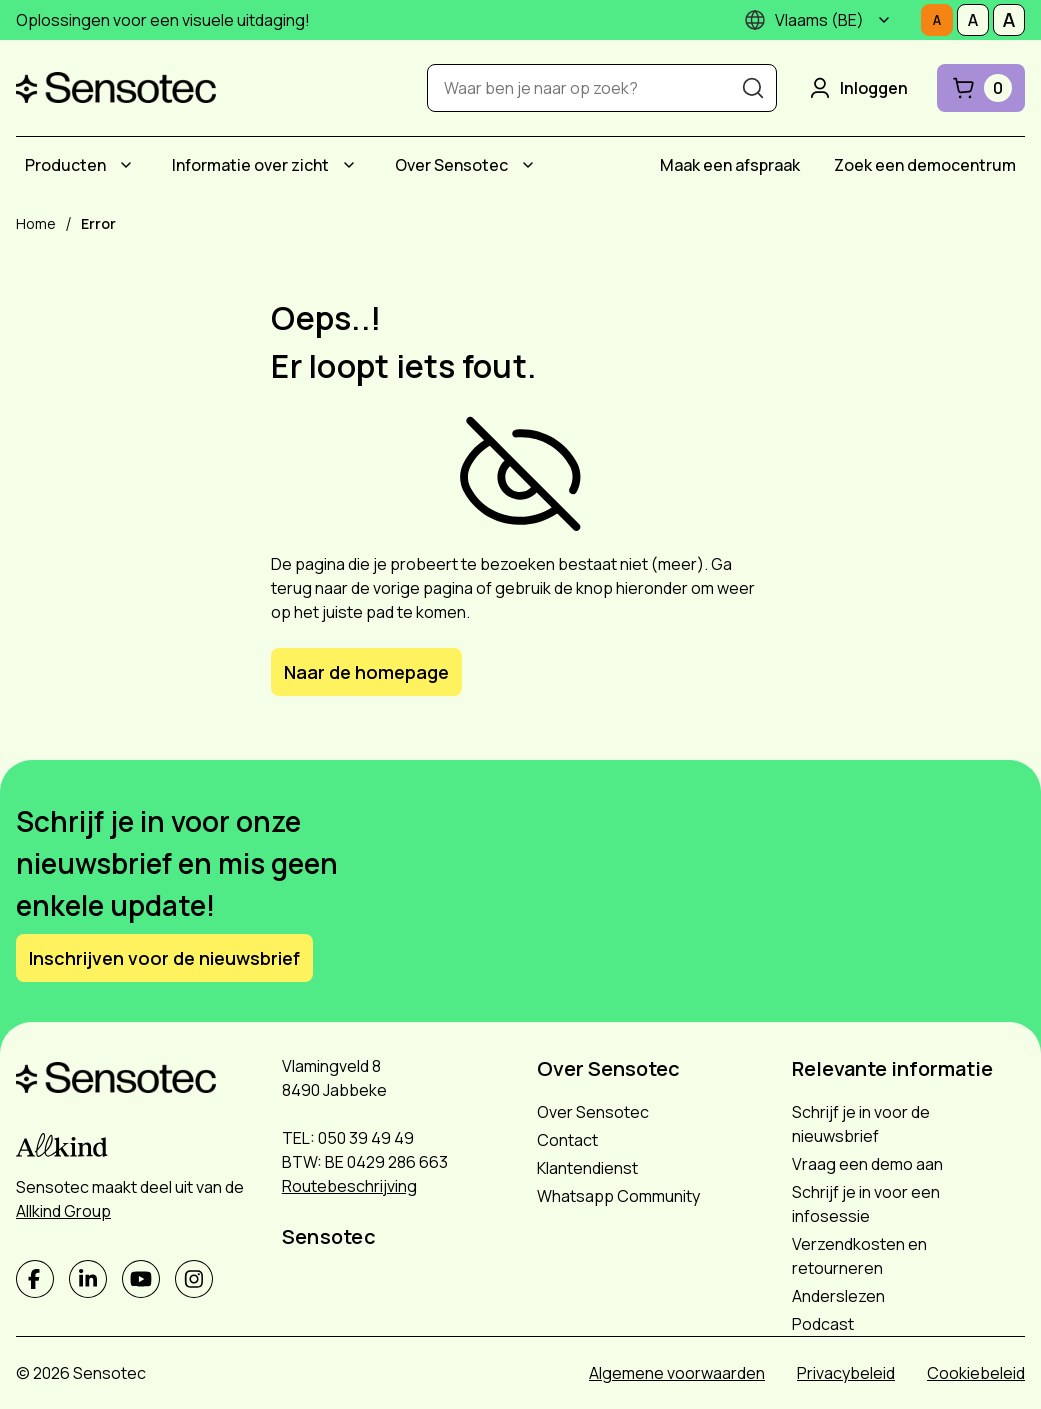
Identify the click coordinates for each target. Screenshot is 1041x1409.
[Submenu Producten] (126, 165)
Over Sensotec (451, 165)
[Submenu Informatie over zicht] (349, 165)
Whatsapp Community (618, 1196)
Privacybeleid (846, 1373)
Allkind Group (63, 1211)
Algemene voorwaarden (677, 1373)
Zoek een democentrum (925, 165)
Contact (567, 1140)
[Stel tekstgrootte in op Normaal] (937, 20)
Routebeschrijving (349, 1186)
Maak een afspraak (730, 165)
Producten (65, 165)
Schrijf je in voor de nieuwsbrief (861, 1124)
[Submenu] (884, 20)
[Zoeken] (753, 88)
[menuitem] (81, 165)
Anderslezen (838, 1296)
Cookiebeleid (976, 1373)
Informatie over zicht (250, 165)
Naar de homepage (366, 672)
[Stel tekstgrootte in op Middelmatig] (973, 20)
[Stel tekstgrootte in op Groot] (1009, 20)
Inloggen (857, 88)
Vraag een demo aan (867, 1164)
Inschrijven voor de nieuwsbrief (164, 958)
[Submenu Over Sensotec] (528, 165)
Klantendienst (587, 1168)
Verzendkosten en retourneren (859, 1256)
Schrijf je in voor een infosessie (866, 1204)
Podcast (823, 1324)
